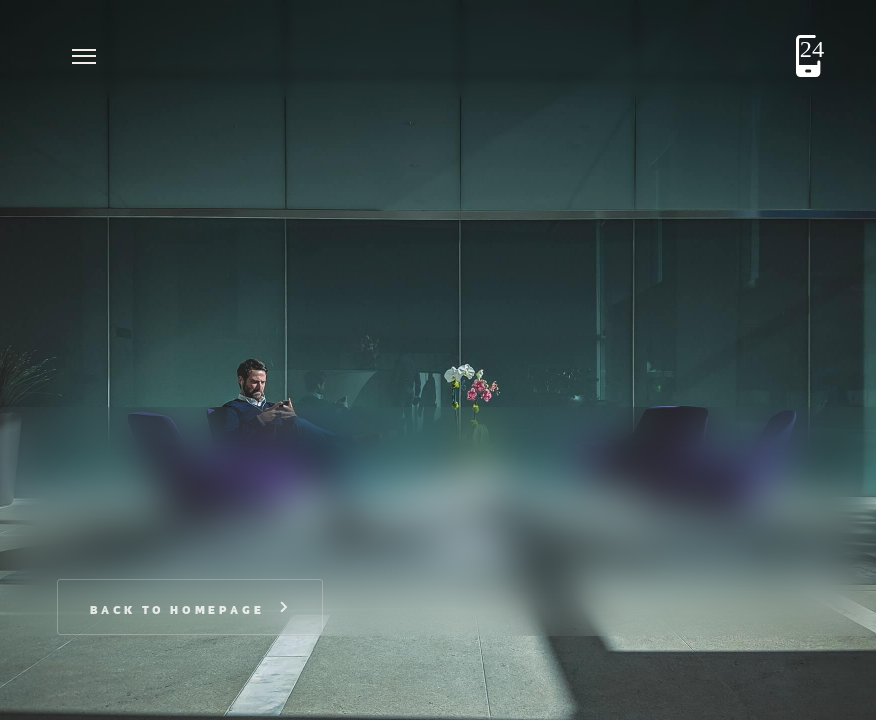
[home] (167, 56)
